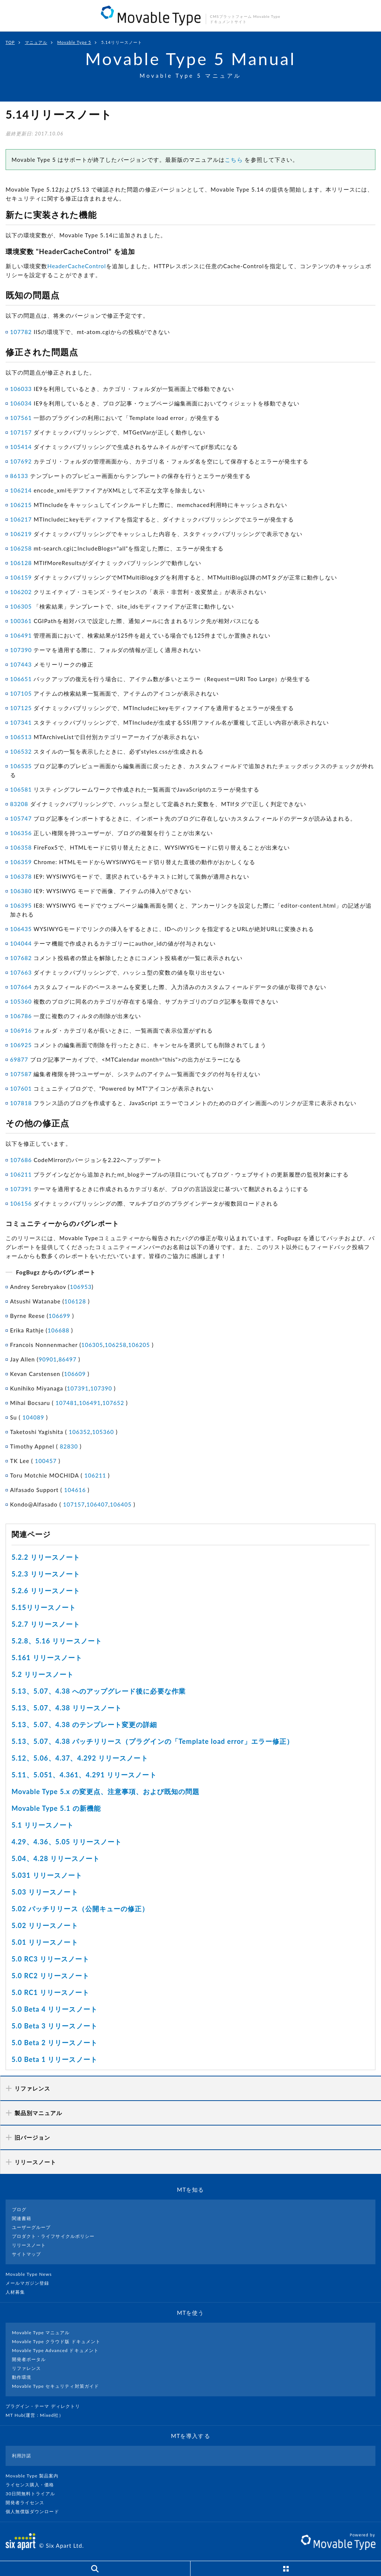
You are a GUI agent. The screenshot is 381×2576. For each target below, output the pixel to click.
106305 (21, 606)
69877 (19, 1059)
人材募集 (18, 2292)
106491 (21, 635)
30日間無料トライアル (33, 2493)
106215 (21, 504)
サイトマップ (26, 2254)
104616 (75, 1489)
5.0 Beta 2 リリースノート (54, 2042)
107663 (21, 972)
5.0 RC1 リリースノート (50, 1992)
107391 (21, 1189)
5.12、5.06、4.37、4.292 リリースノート (80, 1758)
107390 (21, 650)
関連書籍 (21, 2218)
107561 (21, 417)
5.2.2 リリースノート (46, 1557)
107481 (66, 1402)
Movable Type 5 (74, 42)
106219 (21, 533)
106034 (21, 403)
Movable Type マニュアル (41, 2332)
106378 (21, 876)
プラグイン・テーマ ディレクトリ (46, 2406)
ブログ (19, 2209)
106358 (21, 847)
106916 (21, 1030)
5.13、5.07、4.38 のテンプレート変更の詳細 (84, 1724)
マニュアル (36, 42)
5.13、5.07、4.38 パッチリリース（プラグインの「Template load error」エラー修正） (153, 1741)
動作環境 (21, 2377)
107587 (21, 1074)
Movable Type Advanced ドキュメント (55, 2350)
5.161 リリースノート (47, 1657)
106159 (21, 577)
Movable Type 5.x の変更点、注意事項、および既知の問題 (106, 1791)
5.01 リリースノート (45, 1942)
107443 (21, 664)
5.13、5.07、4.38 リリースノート (67, 1708)
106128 (21, 562)
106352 (80, 1431)
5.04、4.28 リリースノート (56, 1858)
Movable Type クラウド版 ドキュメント (56, 2341)
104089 (33, 1417)
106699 (60, 1315)
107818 (21, 1103)
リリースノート (29, 2245)
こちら (234, 159)
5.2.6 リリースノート (46, 1591)
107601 (21, 1088)
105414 (21, 446)
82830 (69, 1446)
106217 (21, 519)
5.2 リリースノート (43, 1674)
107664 (21, 987)
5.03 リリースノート (45, 1892)
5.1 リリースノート (43, 1825)
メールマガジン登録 (30, 2283)
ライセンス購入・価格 (33, 2484)
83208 (19, 804)
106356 (21, 833)
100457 (46, 1460)
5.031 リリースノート (47, 1875)
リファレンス (26, 2368)
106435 (21, 929)
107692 (21, 461)
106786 (21, 1016)
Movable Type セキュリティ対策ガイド (55, 2386)
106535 (21, 766)
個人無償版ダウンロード (35, 2511)
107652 (113, 1402)
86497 (67, 1359)
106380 (21, 891)
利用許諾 (21, 2455)
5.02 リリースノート (45, 1925)
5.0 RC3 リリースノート (50, 1959)
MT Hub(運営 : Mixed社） (38, 2415)
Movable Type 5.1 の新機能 (56, 1808)
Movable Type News (32, 2274)
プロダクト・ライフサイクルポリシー (53, 2236)
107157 (21, 432)
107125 (21, 708)
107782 (21, 331)
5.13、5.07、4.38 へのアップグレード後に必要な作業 (99, 1691)
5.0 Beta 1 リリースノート (54, 2059)
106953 (81, 1286)
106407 (97, 1504)
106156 (21, 1203)
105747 (21, 818)
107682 (21, 958)
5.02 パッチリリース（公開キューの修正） (80, 1909)
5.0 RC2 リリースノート (50, 1976)
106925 (21, 1045)
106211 (21, 1174)
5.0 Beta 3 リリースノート (54, 2026)
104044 (21, 943)
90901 (48, 1359)
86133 (19, 475)
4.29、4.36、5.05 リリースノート (67, 1842)
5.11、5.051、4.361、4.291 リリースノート (84, 1775)
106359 (21, 862)
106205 (139, 1344)
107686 (21, 1160)
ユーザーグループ (31, 2227)
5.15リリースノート (44, 1607)
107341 (21, 722)
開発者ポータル (29, 2359)
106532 (21, 751)
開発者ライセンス (28, 2502)
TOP (10, 42)
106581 (21, 789)
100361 (21, 620)
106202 (21, 591)
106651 (21, 679)
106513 (21, 737)
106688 (59, 1330)
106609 (75, 1373)
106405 (121, 1504)
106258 (21, 548)
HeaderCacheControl (76, 266)
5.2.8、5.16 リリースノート (57, 1641)
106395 (21, 905)
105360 (21, 1001)
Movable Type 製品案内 (35, 2476)
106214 (21, 490)
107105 (21, 693)
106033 (21, 388)
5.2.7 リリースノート (46, 1624)
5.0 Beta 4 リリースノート (54, 2009)
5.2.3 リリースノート (46, 1574)
